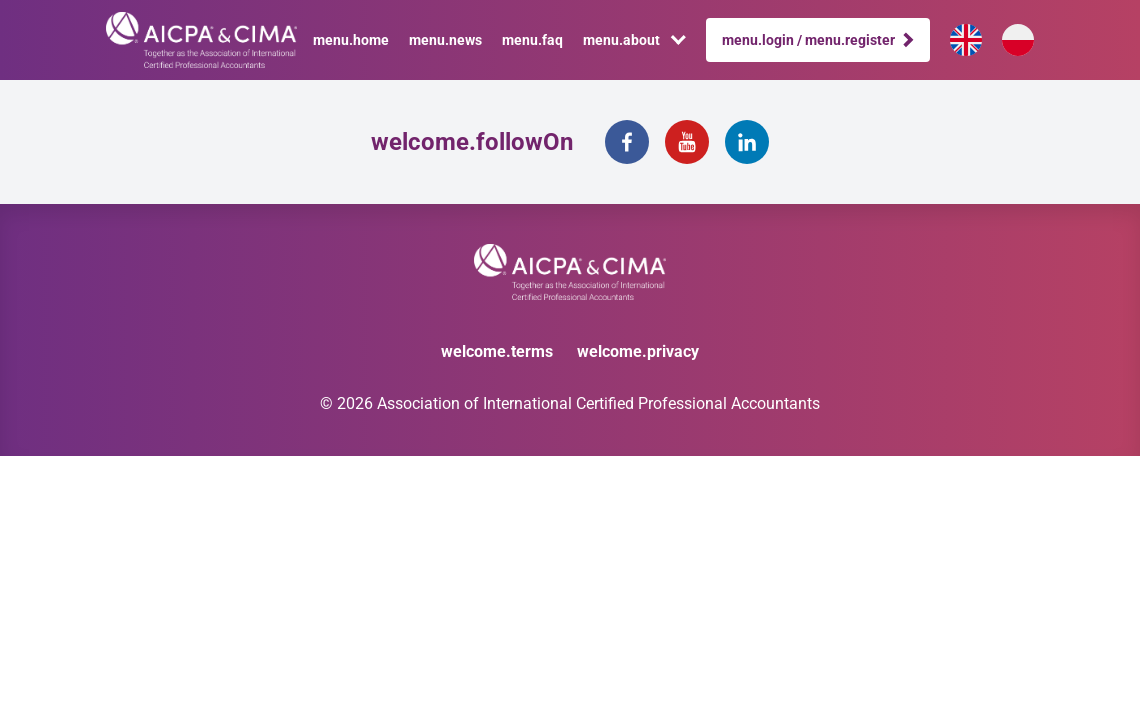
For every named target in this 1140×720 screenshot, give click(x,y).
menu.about (634, 40)
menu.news (445, 40)
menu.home (351, 40)
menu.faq (532, 40)
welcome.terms (497, 351)
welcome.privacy (638, 351)
